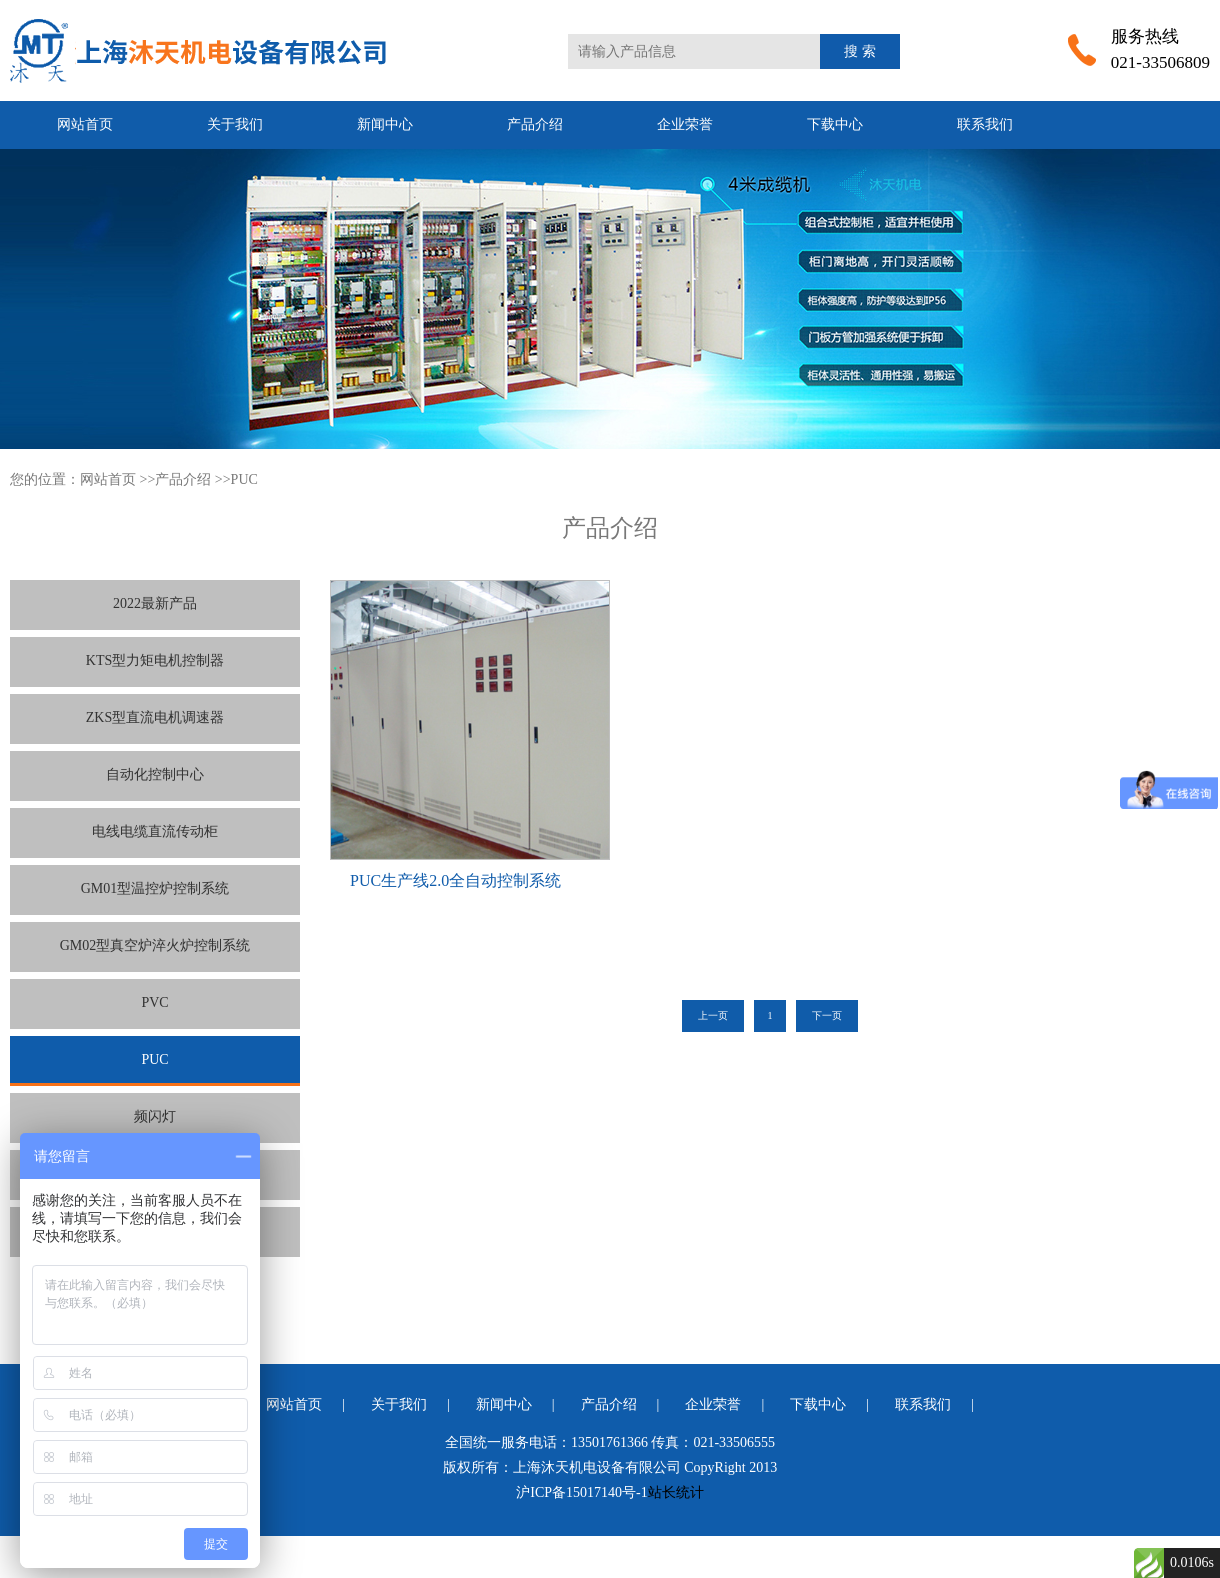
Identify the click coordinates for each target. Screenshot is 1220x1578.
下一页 (827, 1015)
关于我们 (235, 124)
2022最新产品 (155, 603)
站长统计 (676, 1492)
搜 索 (860, 51)
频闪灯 (155, 1116)
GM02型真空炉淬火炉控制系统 (155, 945)
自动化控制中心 (155, 774)
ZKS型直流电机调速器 (155, 717)
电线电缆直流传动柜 (155, 831)
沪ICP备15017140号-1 (581, 1492)
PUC (244, 479)
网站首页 (85, 124)
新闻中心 (385, 124)
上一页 (713, 1015)
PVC (154, 1002)
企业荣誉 (685, 124)
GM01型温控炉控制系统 (155, 888)
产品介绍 (535, 124)
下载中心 (835, 124)
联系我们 (985, 124)
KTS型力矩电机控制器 (155, 660)
